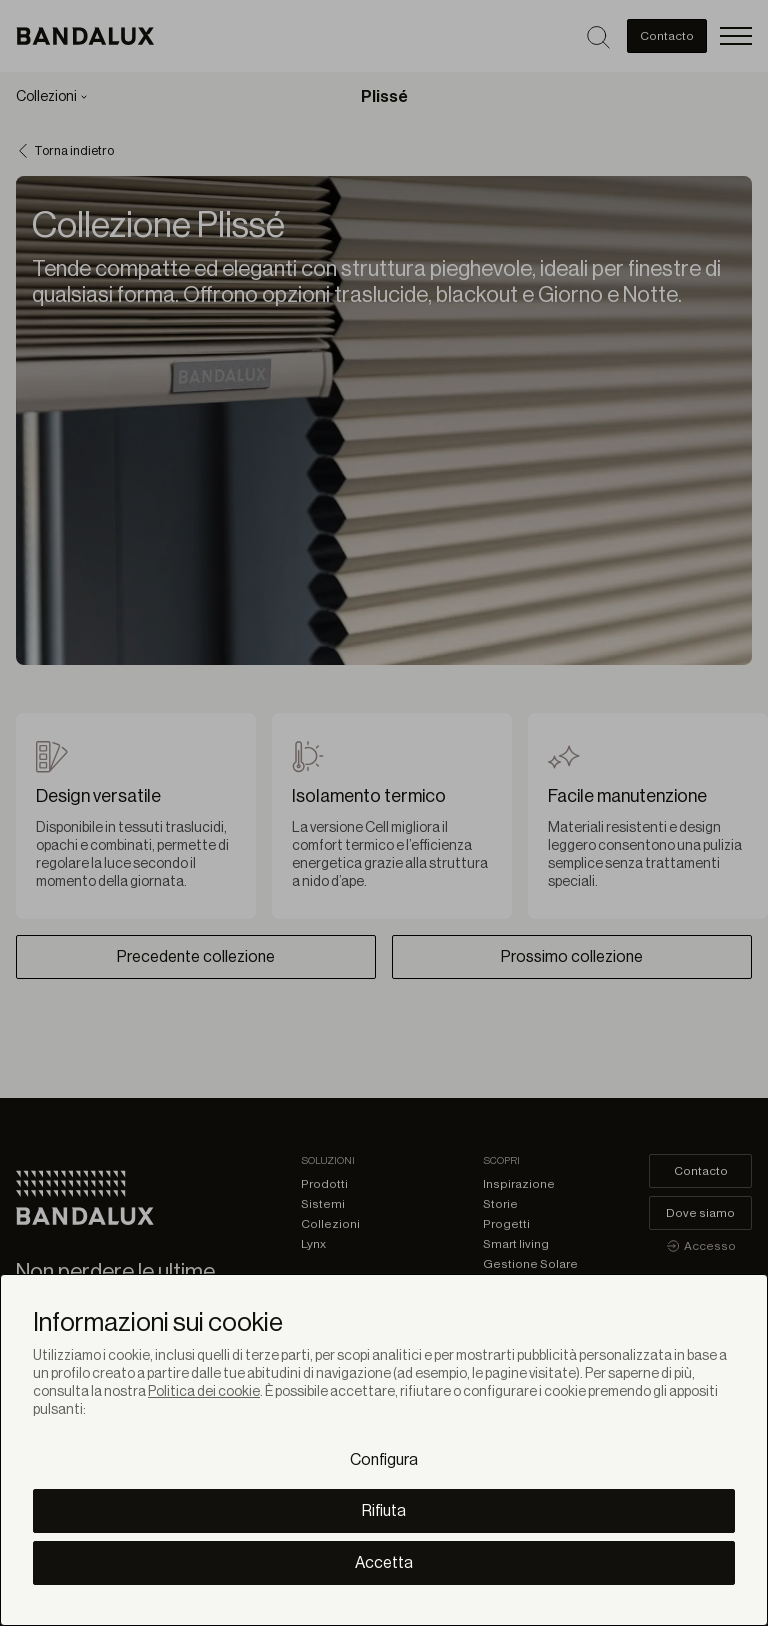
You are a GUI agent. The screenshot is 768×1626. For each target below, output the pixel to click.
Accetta (384, 1563)
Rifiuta (384, 1511)
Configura (384, 1460)
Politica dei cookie (204, 1392)
